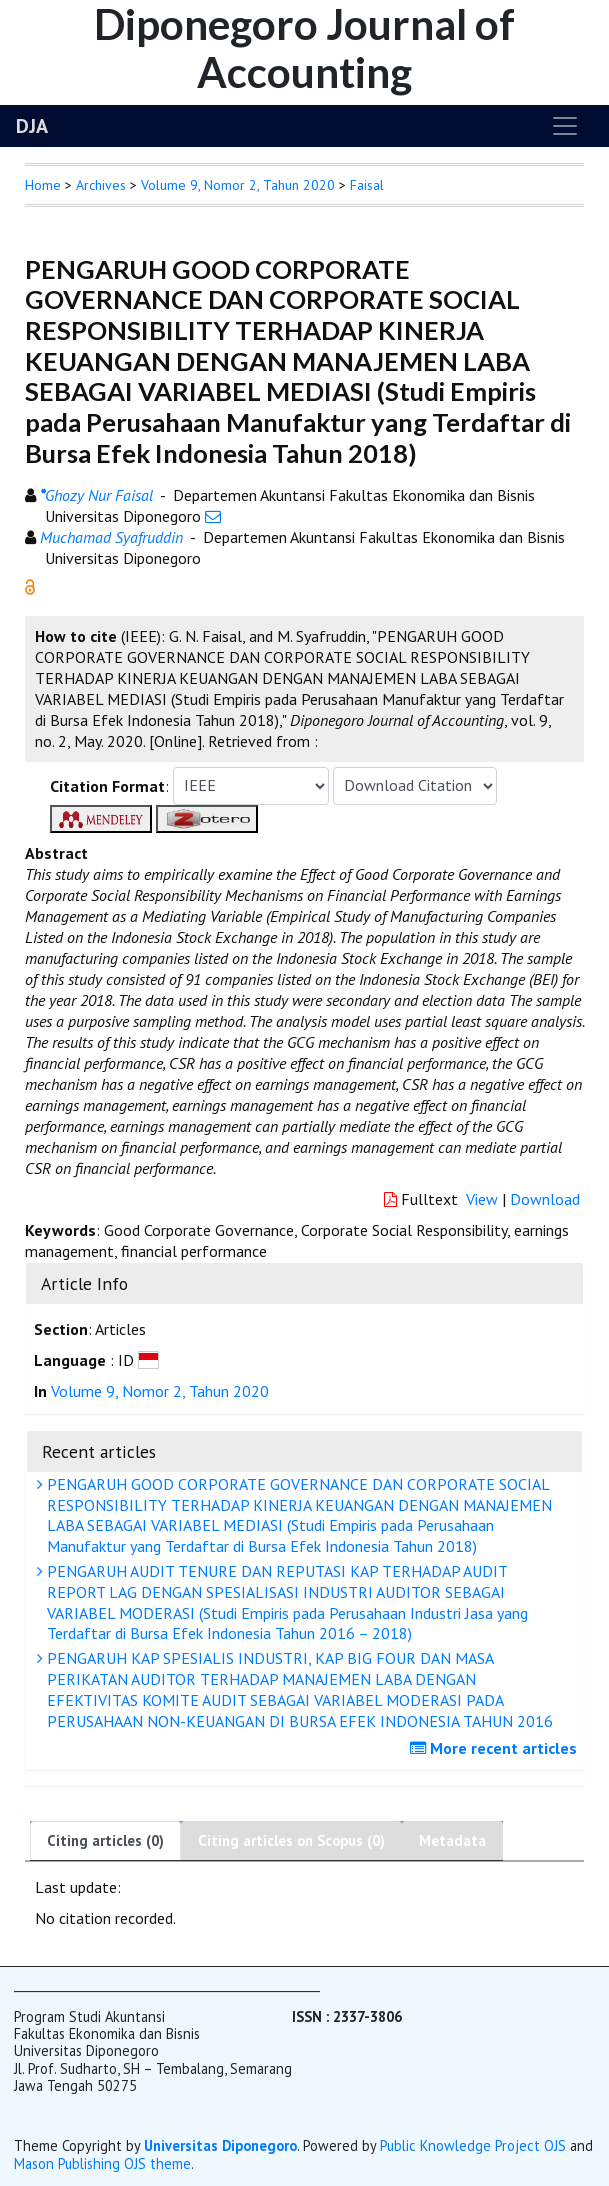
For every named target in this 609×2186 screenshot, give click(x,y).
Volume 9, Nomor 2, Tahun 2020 (238, 185)
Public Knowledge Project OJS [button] (473, 2145)
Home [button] (43, 185)
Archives (101, 185)
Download (545, 1199)
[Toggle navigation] (565, 126)
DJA (32, 126)
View (482, 1199)
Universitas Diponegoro (220, 2145)
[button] (30, 585)
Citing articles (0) (105, 1840)
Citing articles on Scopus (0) (291, 1840)
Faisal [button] (367, 185)
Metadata (452, 1840)
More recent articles (496, 1748)
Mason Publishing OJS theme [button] (102, 2163)
